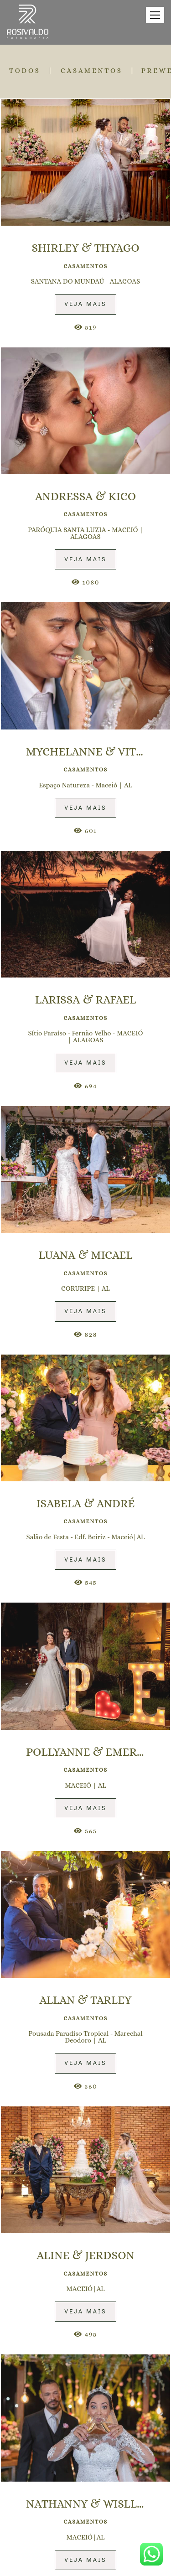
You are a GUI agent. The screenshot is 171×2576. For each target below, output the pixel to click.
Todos (25, 70)
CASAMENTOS (92, 70)
